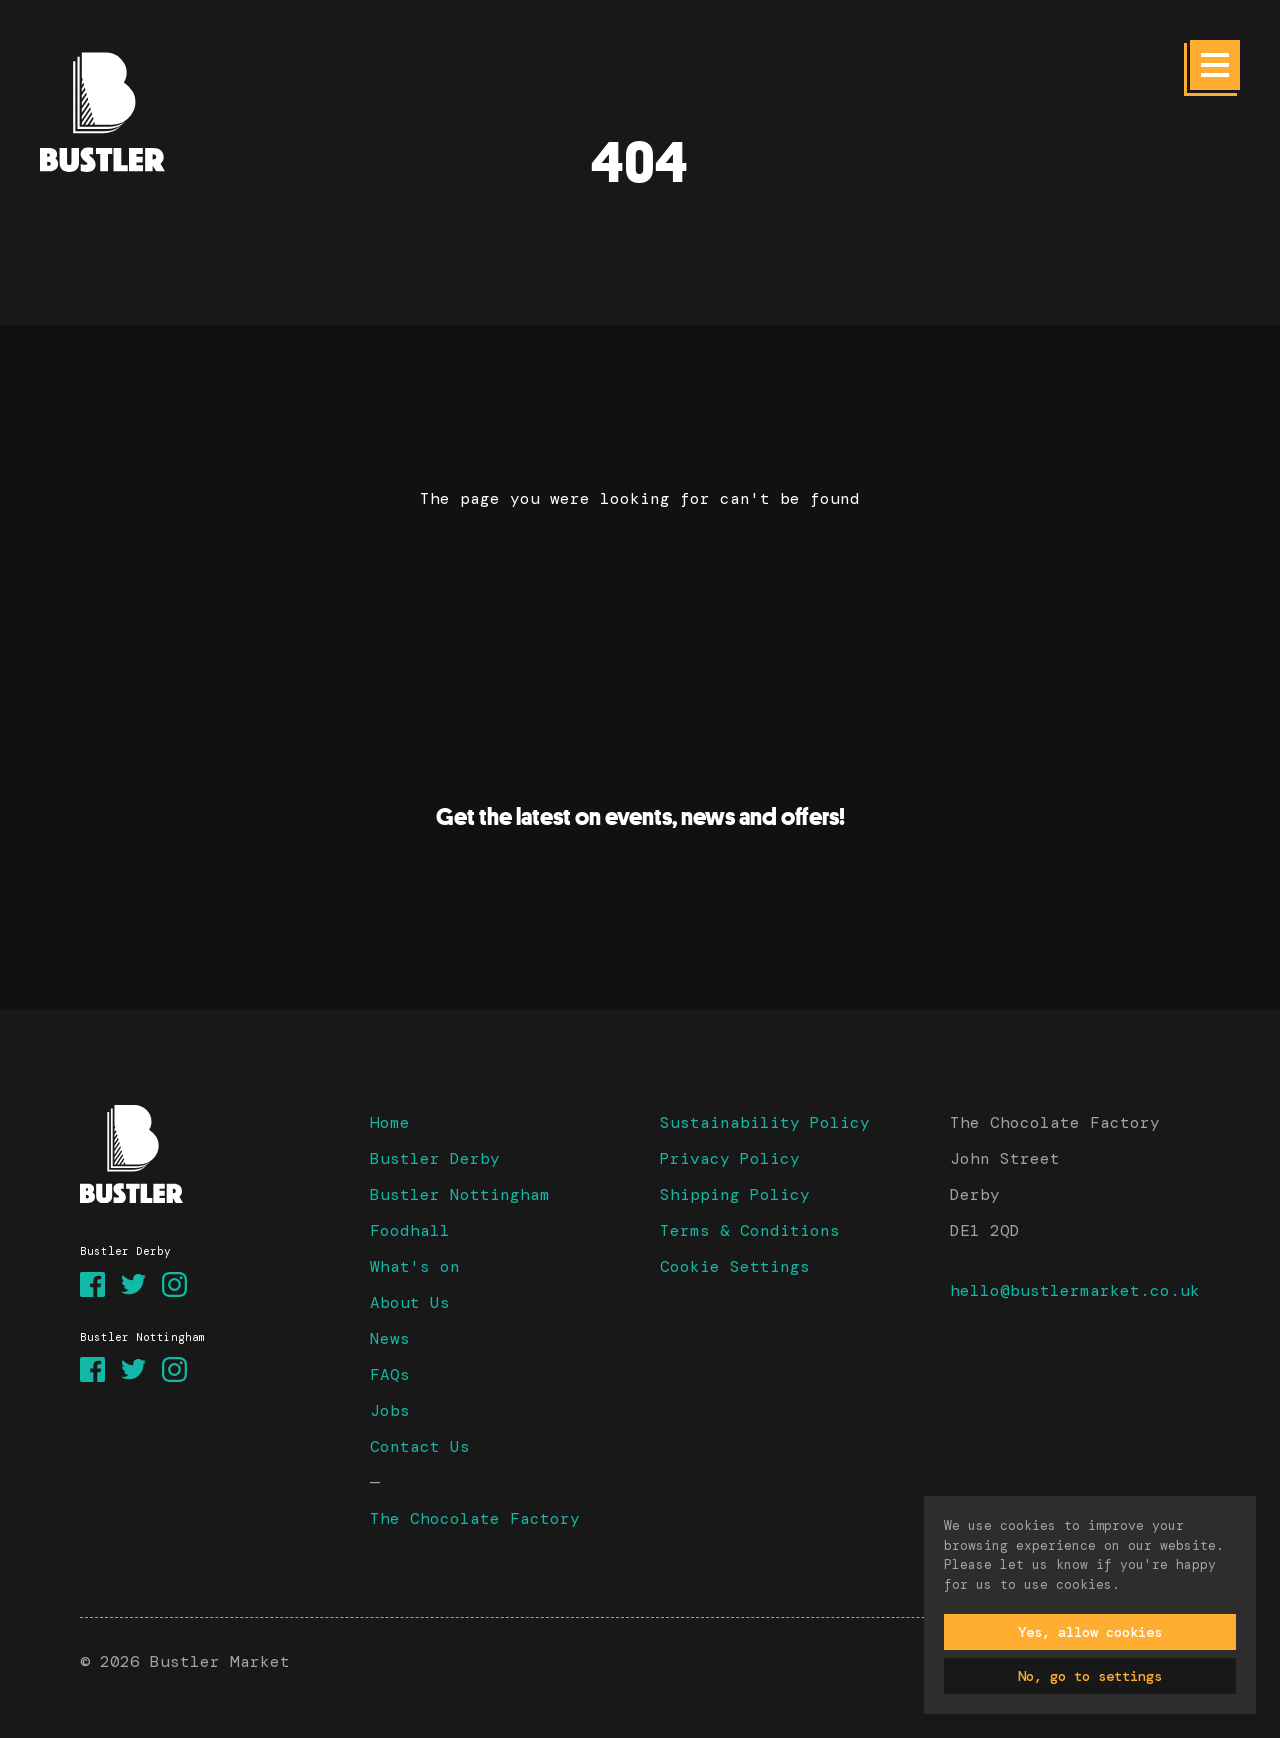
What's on (415, 1266)
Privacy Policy (730, 1158)
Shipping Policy (735, 1194)
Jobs (390, 1410)
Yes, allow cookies (1090, 1632)
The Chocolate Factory (475, 1518)
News (390, 1338)
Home (390, 1122)
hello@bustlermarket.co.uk (1075, 1290)
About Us (410, 1302)
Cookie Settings (735, 1266)
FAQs (390, 1374)
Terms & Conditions (750, 1230)
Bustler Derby (435, 1158)
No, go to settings (1090, 1676)
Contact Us (420, 1446)
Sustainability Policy (765, 1122)
